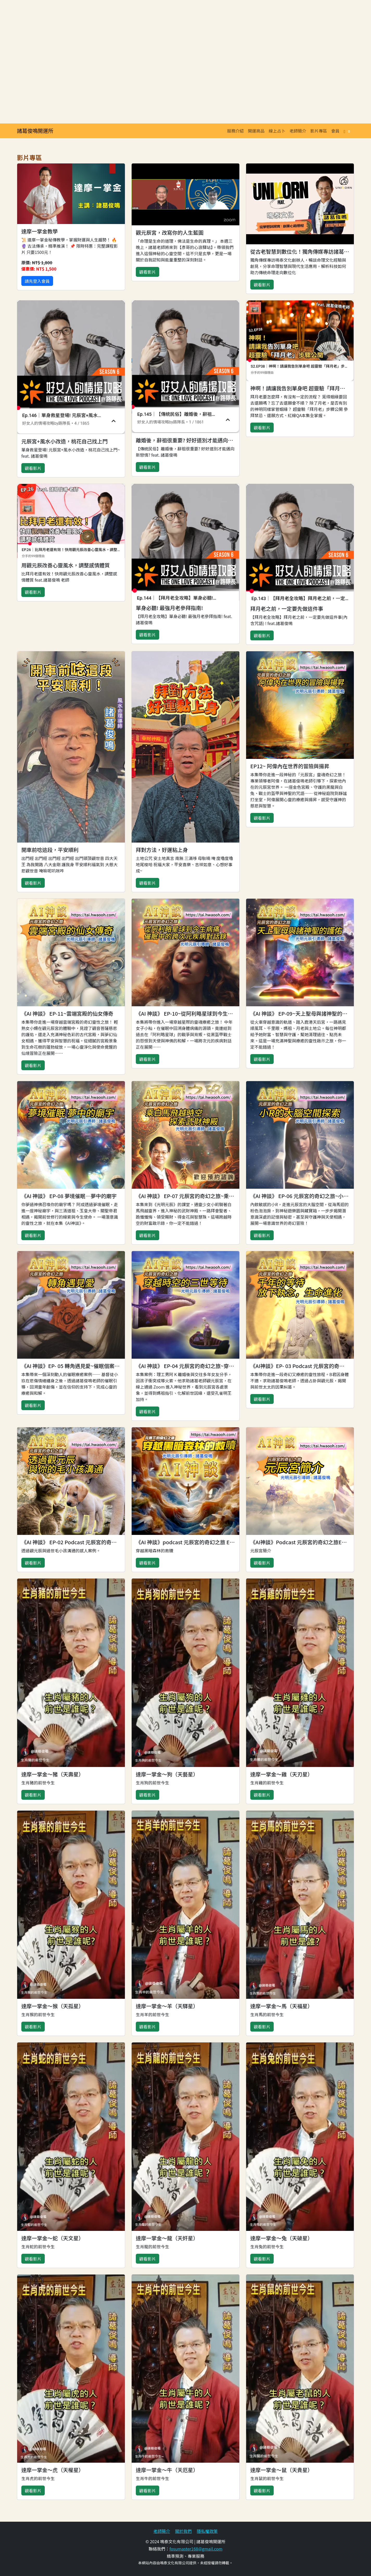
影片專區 (318, 131)
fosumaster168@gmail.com (195, 2549)
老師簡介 (298, 131)
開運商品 (256, 131)
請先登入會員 (37, 281)
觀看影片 (147, 272)
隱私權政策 (207, 2531)
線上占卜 (277, 131)
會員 (335, 131)
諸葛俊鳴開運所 (35, 130)
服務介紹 (235, 131)
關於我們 (183, 2531)
